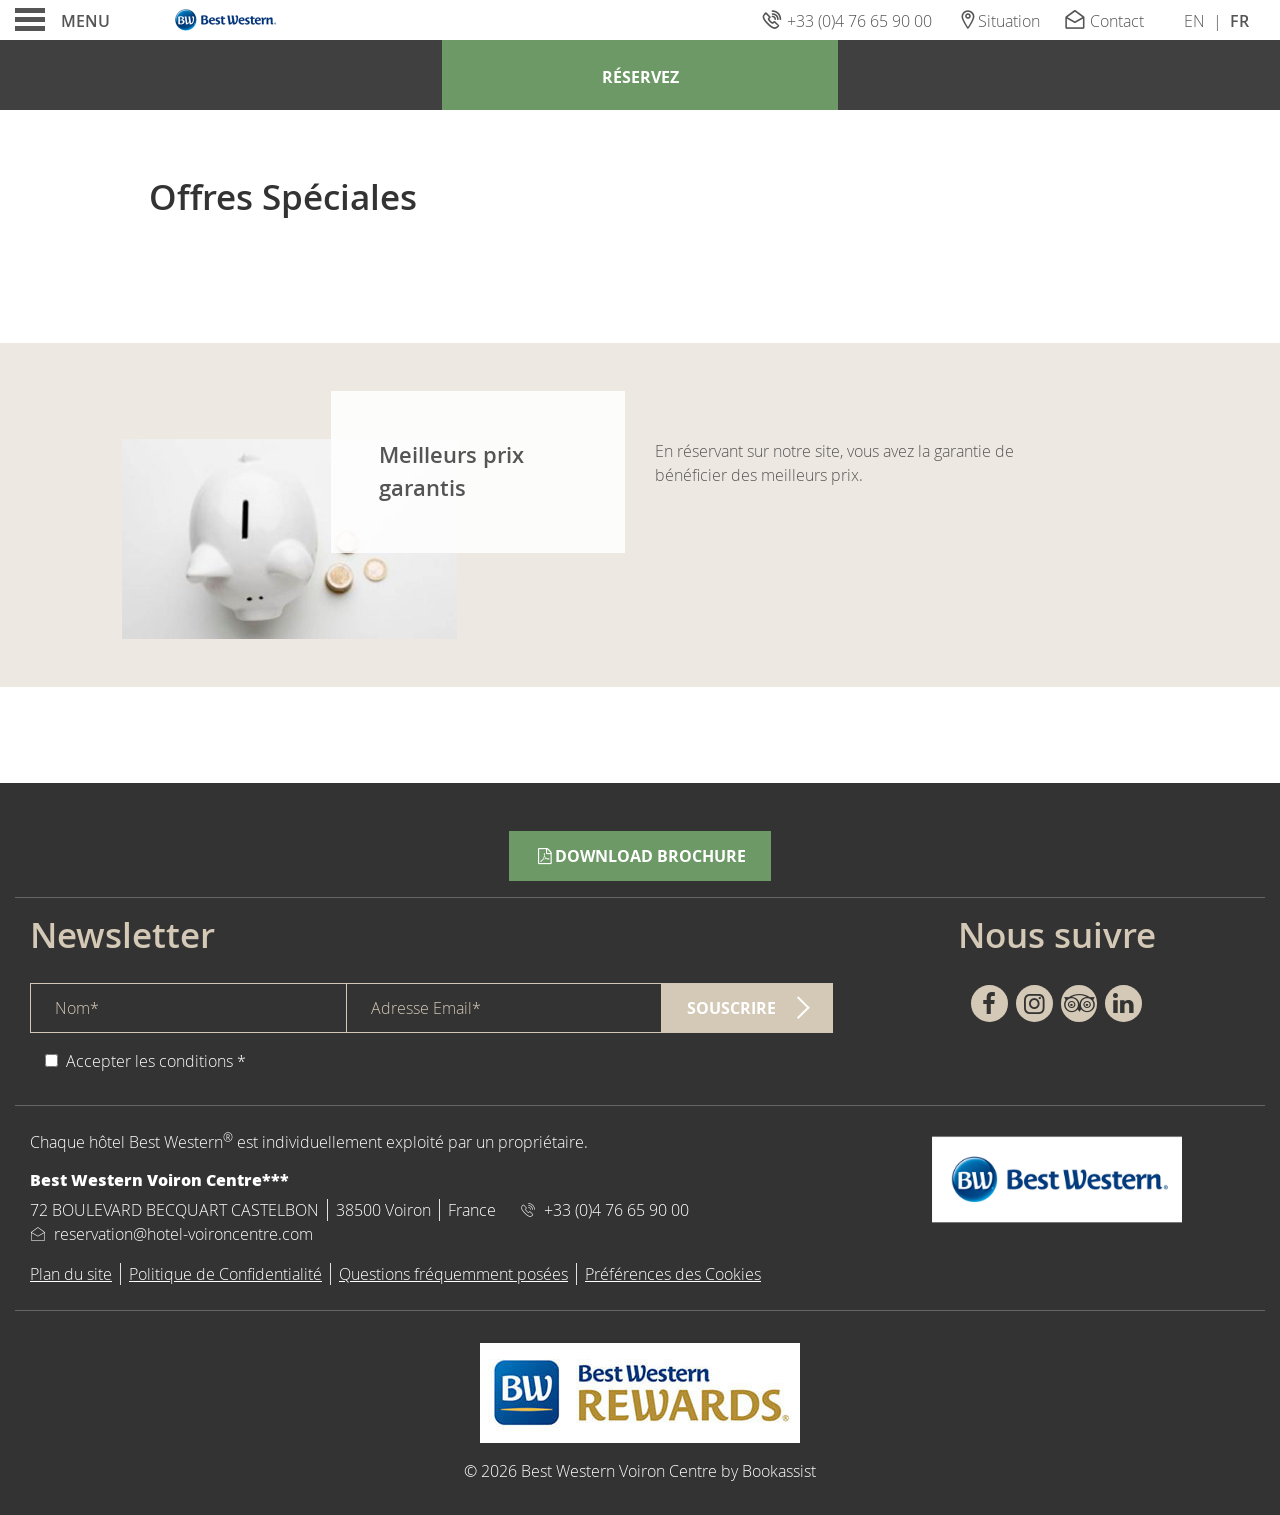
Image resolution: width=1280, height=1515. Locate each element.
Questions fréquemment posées (453, 1274)
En (1194, 21)
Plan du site (71, 1274)
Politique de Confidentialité (225, 1274)
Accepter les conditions (149, 1061)
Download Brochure (640, 856)
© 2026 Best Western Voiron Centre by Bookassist (640, 1471)
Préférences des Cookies (673, 1274)
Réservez (640, 77)
